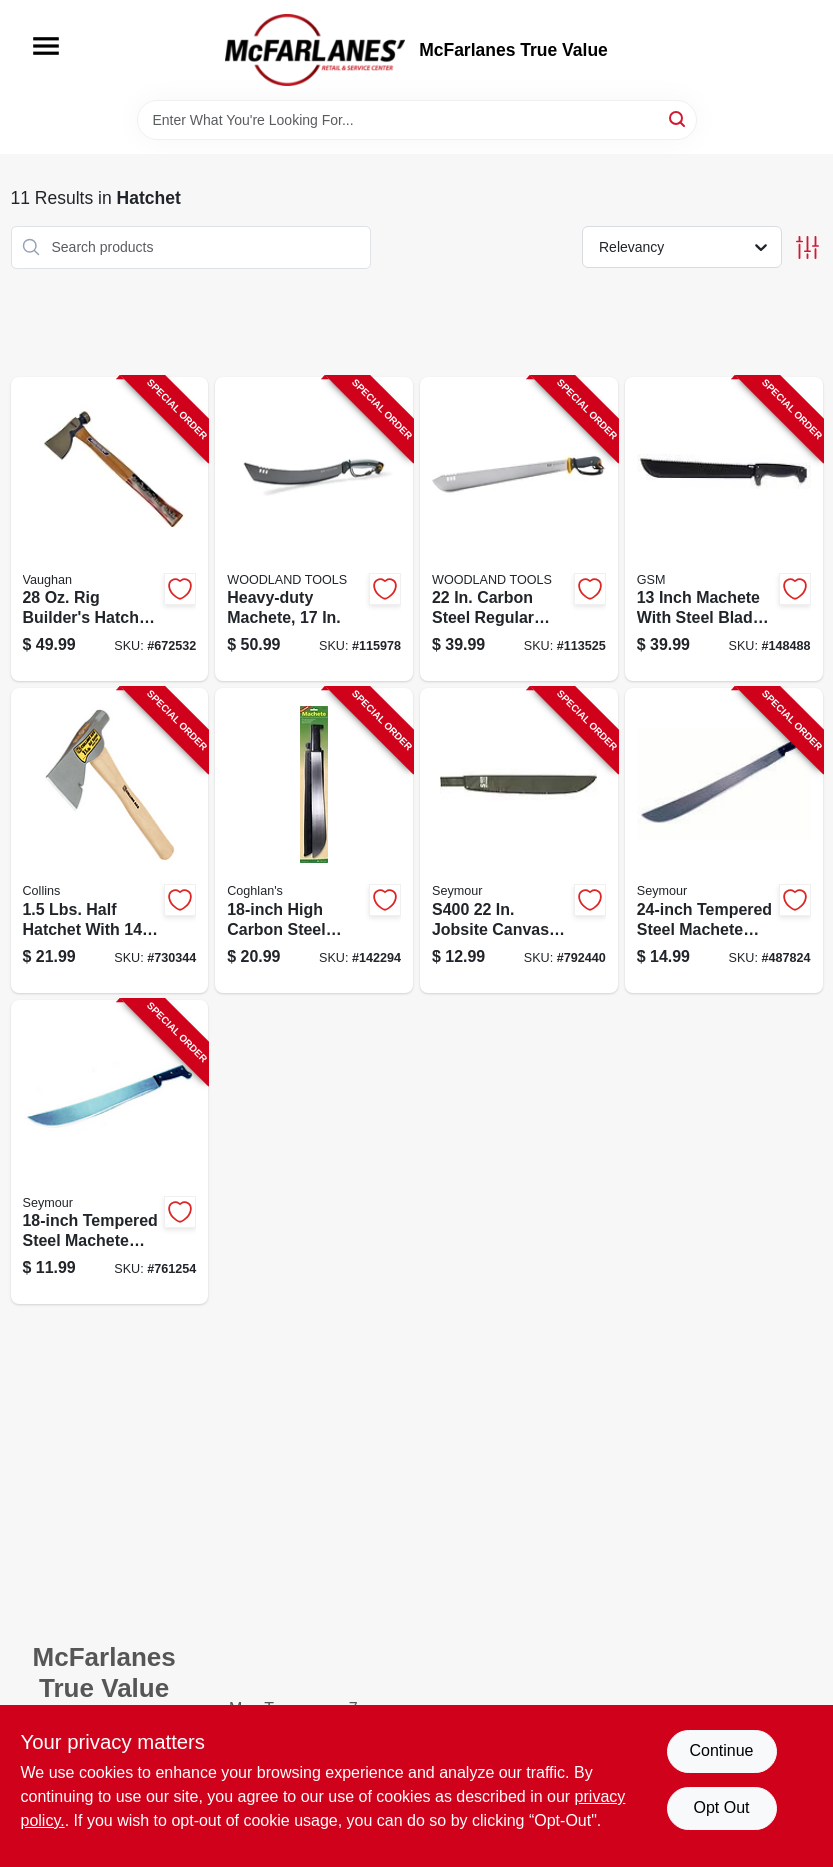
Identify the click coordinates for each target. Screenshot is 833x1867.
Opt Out (721, 1807)
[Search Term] (417, 120)
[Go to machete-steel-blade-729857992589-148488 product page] (724, 529)
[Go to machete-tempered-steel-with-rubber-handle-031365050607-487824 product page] (724, 840)
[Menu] (46, 46)
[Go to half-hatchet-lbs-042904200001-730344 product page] (110, 840)
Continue (721, 1750)
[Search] (678, 118)
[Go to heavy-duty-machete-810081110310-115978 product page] (314, 529)
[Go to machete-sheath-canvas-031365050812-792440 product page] (519, 840)
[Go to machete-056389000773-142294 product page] (314, 840)
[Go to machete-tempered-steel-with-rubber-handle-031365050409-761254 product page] (110, 1152)
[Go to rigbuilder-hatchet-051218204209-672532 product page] (110, 529)
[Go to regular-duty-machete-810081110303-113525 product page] (519, 529)
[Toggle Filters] (807, 247)
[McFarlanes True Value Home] (315, 50)
